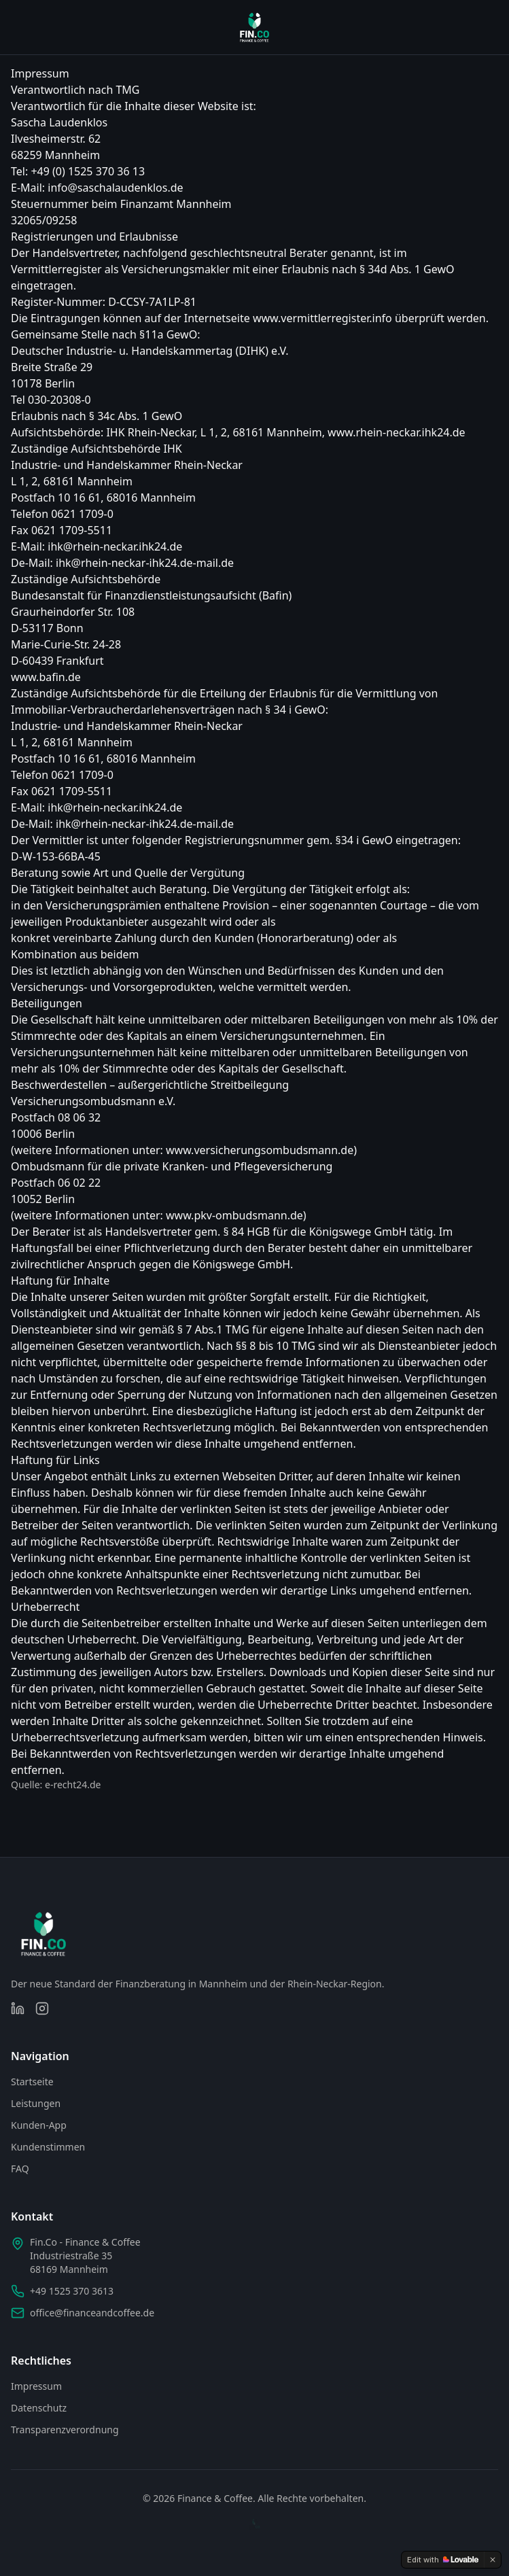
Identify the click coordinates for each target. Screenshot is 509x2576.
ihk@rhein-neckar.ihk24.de (115, 546)
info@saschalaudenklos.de (115, 187)
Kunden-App (39, 2125)
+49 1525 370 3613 (71, 2290)
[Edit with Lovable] (443, 2560)
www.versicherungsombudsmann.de (259, 1150)
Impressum (36, 2386)
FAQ (20, 2168)
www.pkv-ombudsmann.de (234, 1215)
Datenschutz (39, 2407)
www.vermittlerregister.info (322, 318)
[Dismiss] (493, 2560)
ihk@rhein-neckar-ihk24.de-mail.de (145, 562)
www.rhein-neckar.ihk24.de (397, 432)
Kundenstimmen (48, 2146)
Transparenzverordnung (65, 2429)
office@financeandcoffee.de (92, 2312)
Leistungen (35, 2103)
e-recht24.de (73, 1784)
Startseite (32, 2081)
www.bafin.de (46, 676)
